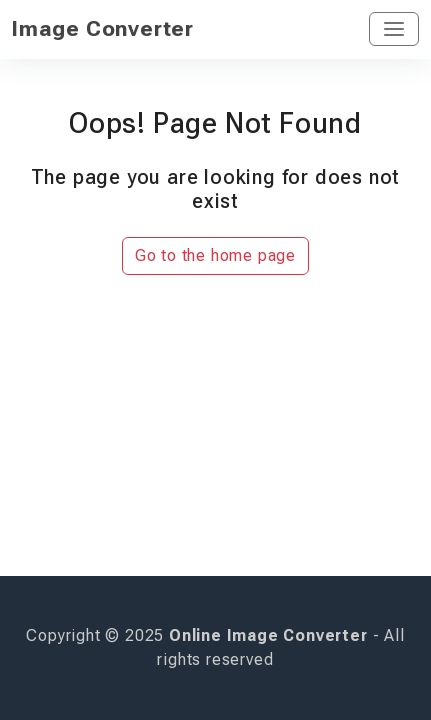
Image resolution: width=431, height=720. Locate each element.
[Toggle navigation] (394, 29)
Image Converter (103, 28)
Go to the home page (215, 255)
